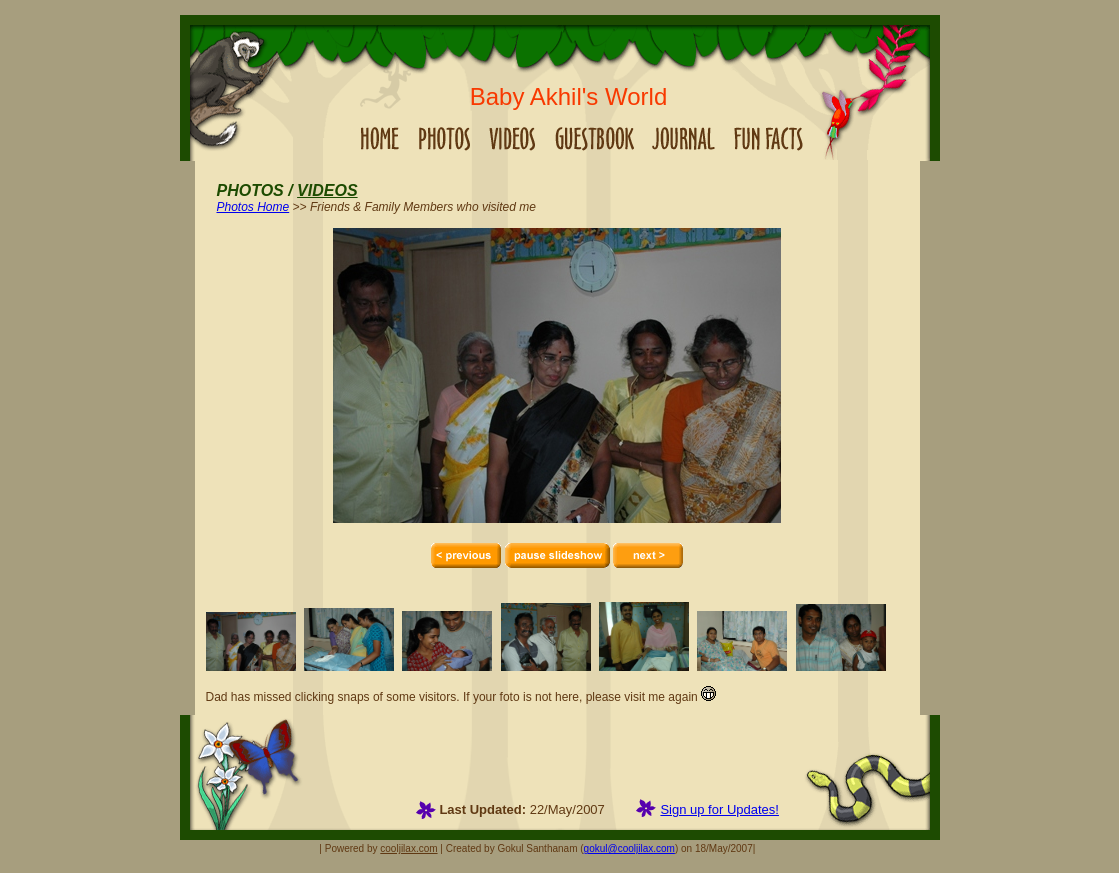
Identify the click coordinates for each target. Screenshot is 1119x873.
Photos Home (253, 207)
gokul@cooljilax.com (629, 848)
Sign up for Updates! (719, 809)
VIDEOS (327, 190)
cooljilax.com (408, 848)
